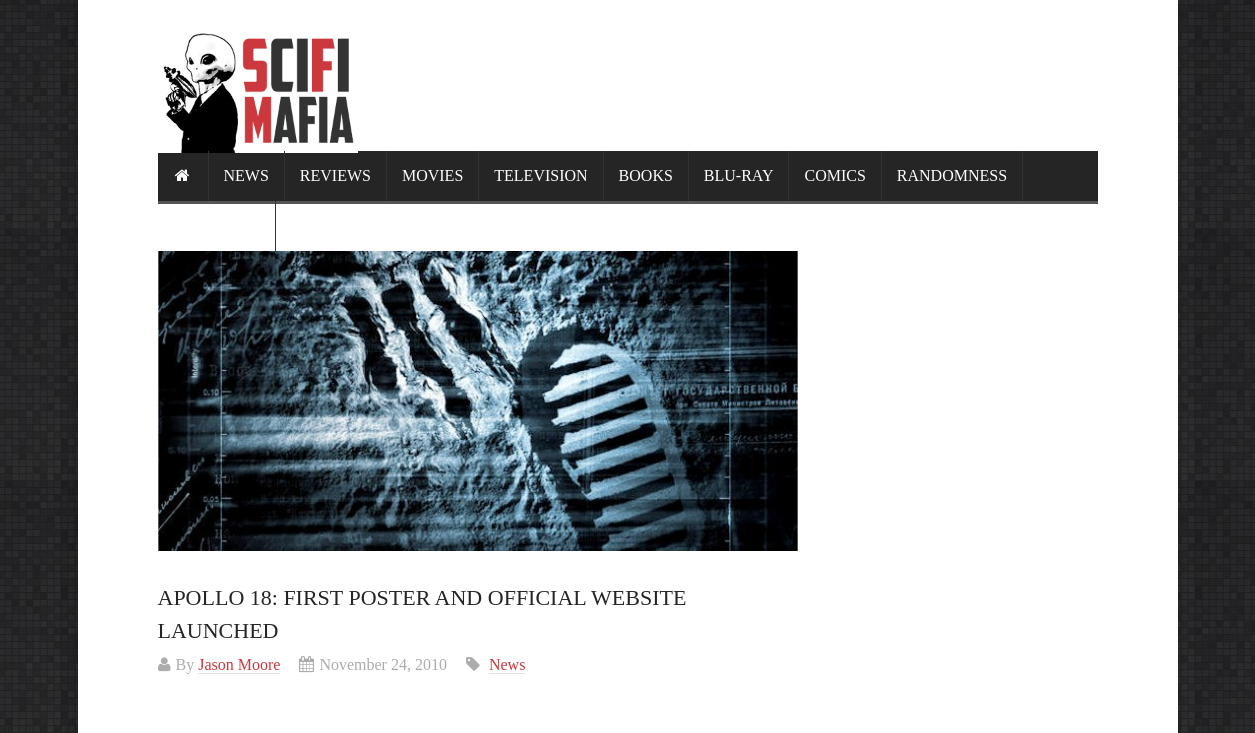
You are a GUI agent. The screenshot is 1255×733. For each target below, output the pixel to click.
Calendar (216, 225)
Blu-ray (739, 175)
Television (540, 175)
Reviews (335, 175)
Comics (834, 175)
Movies (432, 175)
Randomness (952, 175)
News (246, 175)
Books (646, 175)
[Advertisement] (734, 75)
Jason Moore (239, 664)
